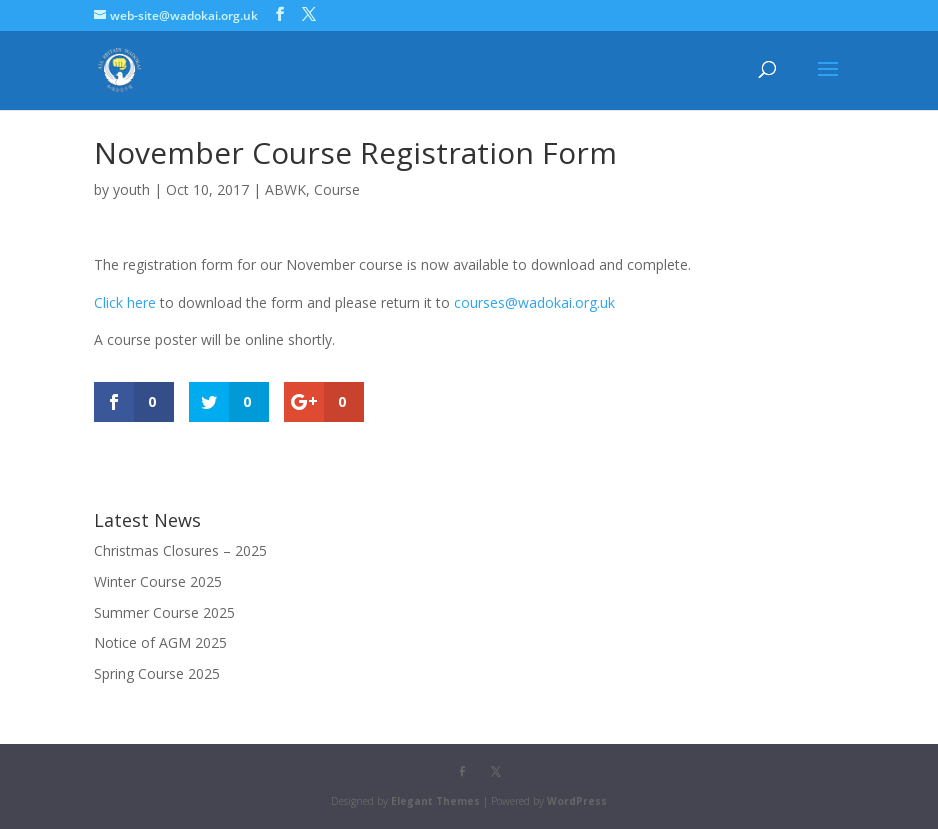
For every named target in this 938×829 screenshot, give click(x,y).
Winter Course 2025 (158, 581)
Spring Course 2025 (157, 673)
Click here (125, 302)
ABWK (285, 189)
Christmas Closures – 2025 (180, 550)
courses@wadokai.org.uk (534, 302)
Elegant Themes (435, 801)
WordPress (577, 801)
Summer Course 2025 (164, 612)
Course (337, 189)
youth (131, 189)
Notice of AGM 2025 (160, 642)
